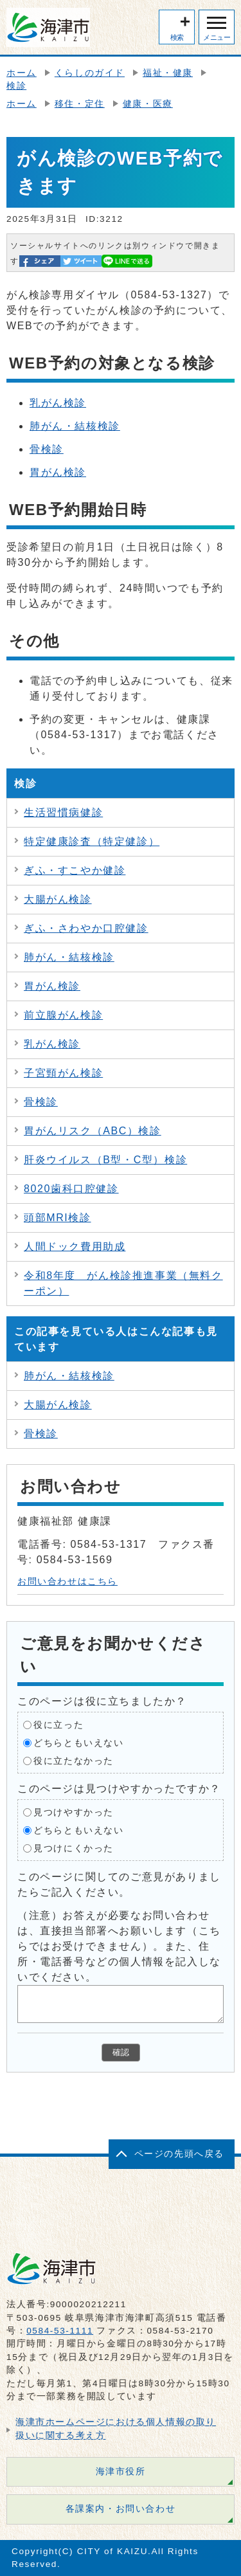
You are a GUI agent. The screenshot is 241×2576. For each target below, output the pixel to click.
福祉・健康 (168, 73)
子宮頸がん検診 (63, 1072)
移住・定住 (80, 104)
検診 (16, 86)
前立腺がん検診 (63, 1015)
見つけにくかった (73, 1848)
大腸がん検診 (58, 899)
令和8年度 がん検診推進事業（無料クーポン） (123, 1283)
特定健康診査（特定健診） (91, 841)
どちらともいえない (78, 1743)
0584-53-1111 (59, 2331)
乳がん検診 (58, 402)
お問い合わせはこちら (67, 1581)
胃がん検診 (58, 472)
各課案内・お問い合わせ (121, 2509)
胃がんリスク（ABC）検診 (92, 1130)
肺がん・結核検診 (75, 426)
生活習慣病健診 (63, 812)
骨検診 (47, 449)
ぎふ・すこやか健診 (74, 870)
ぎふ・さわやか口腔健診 (86, 928)
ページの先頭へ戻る (179, 2154)
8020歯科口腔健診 (71, 1188)
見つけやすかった (73, 1812)
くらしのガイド (90, 73)
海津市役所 (121, 2471)
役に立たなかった (73, 1761)
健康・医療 (148, 104)
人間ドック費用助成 (74, 1246)
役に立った (58, 1725)
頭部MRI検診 (57, 1217)
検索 (177, 37)
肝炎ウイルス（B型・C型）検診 (105, 1159)
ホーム (21, 73)
